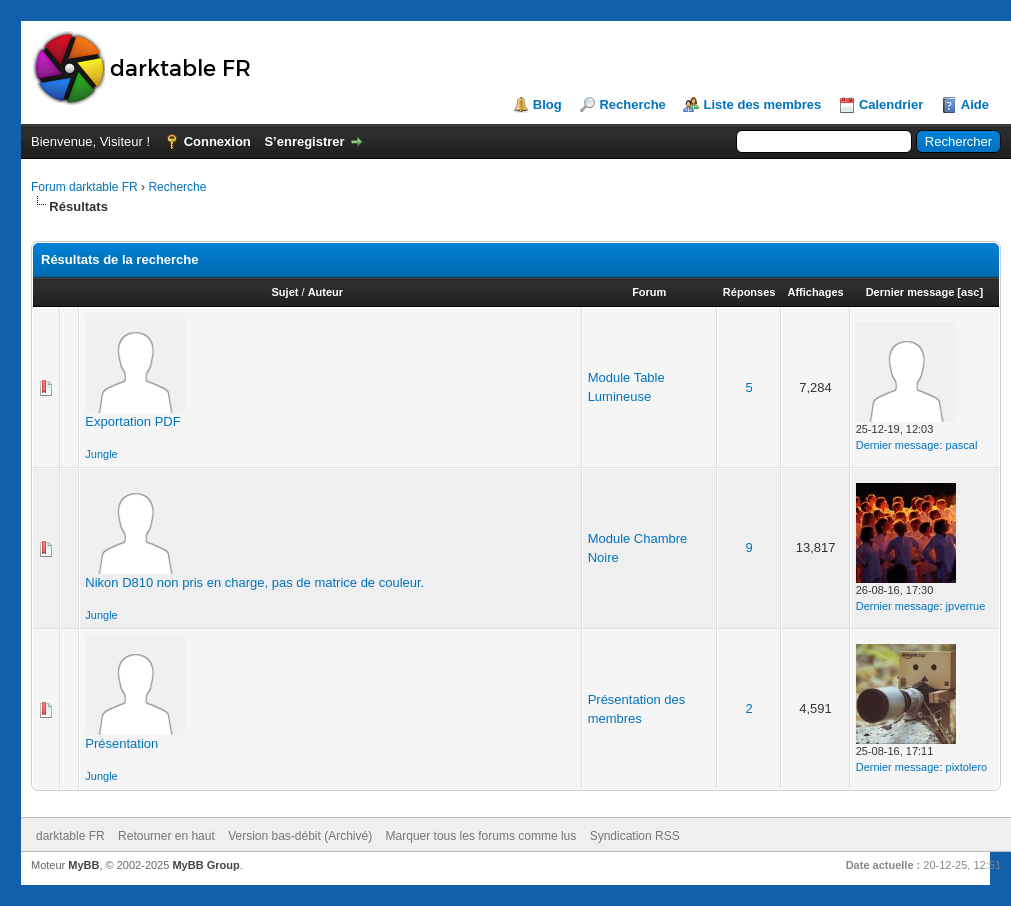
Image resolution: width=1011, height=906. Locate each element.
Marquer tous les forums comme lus (481, 836)
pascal (962, 445)
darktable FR (70, 836)
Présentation (121, 743)
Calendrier (891, 104)
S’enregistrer (304, 141)
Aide (975, 104)
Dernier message (910, 292)
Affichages (815, 292)
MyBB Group (205, 865)
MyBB (83, 865)
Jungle (101, 454)
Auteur (325, 292)
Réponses (749, 292)
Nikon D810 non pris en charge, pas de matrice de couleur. (254, 582)
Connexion (217, 141)
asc (970, 292)
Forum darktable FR (84, 187)
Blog (547, 104)
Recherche (632, 104)
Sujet (285, 292)
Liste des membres (762, 104)
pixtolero (967, 767)
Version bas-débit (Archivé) (300, 836)
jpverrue (966, 606)
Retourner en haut (166, 836)
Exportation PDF (132, 421)
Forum (649, 292)
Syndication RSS (635, 836)
